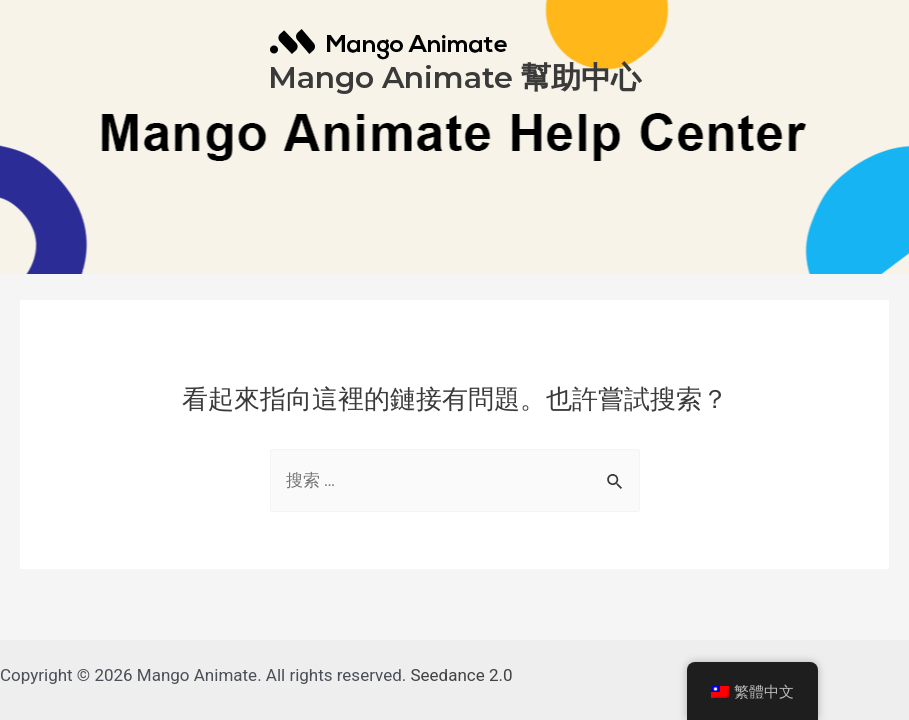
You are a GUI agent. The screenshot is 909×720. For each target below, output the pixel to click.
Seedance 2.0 (462, 675)
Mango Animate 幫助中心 (454, 77)
